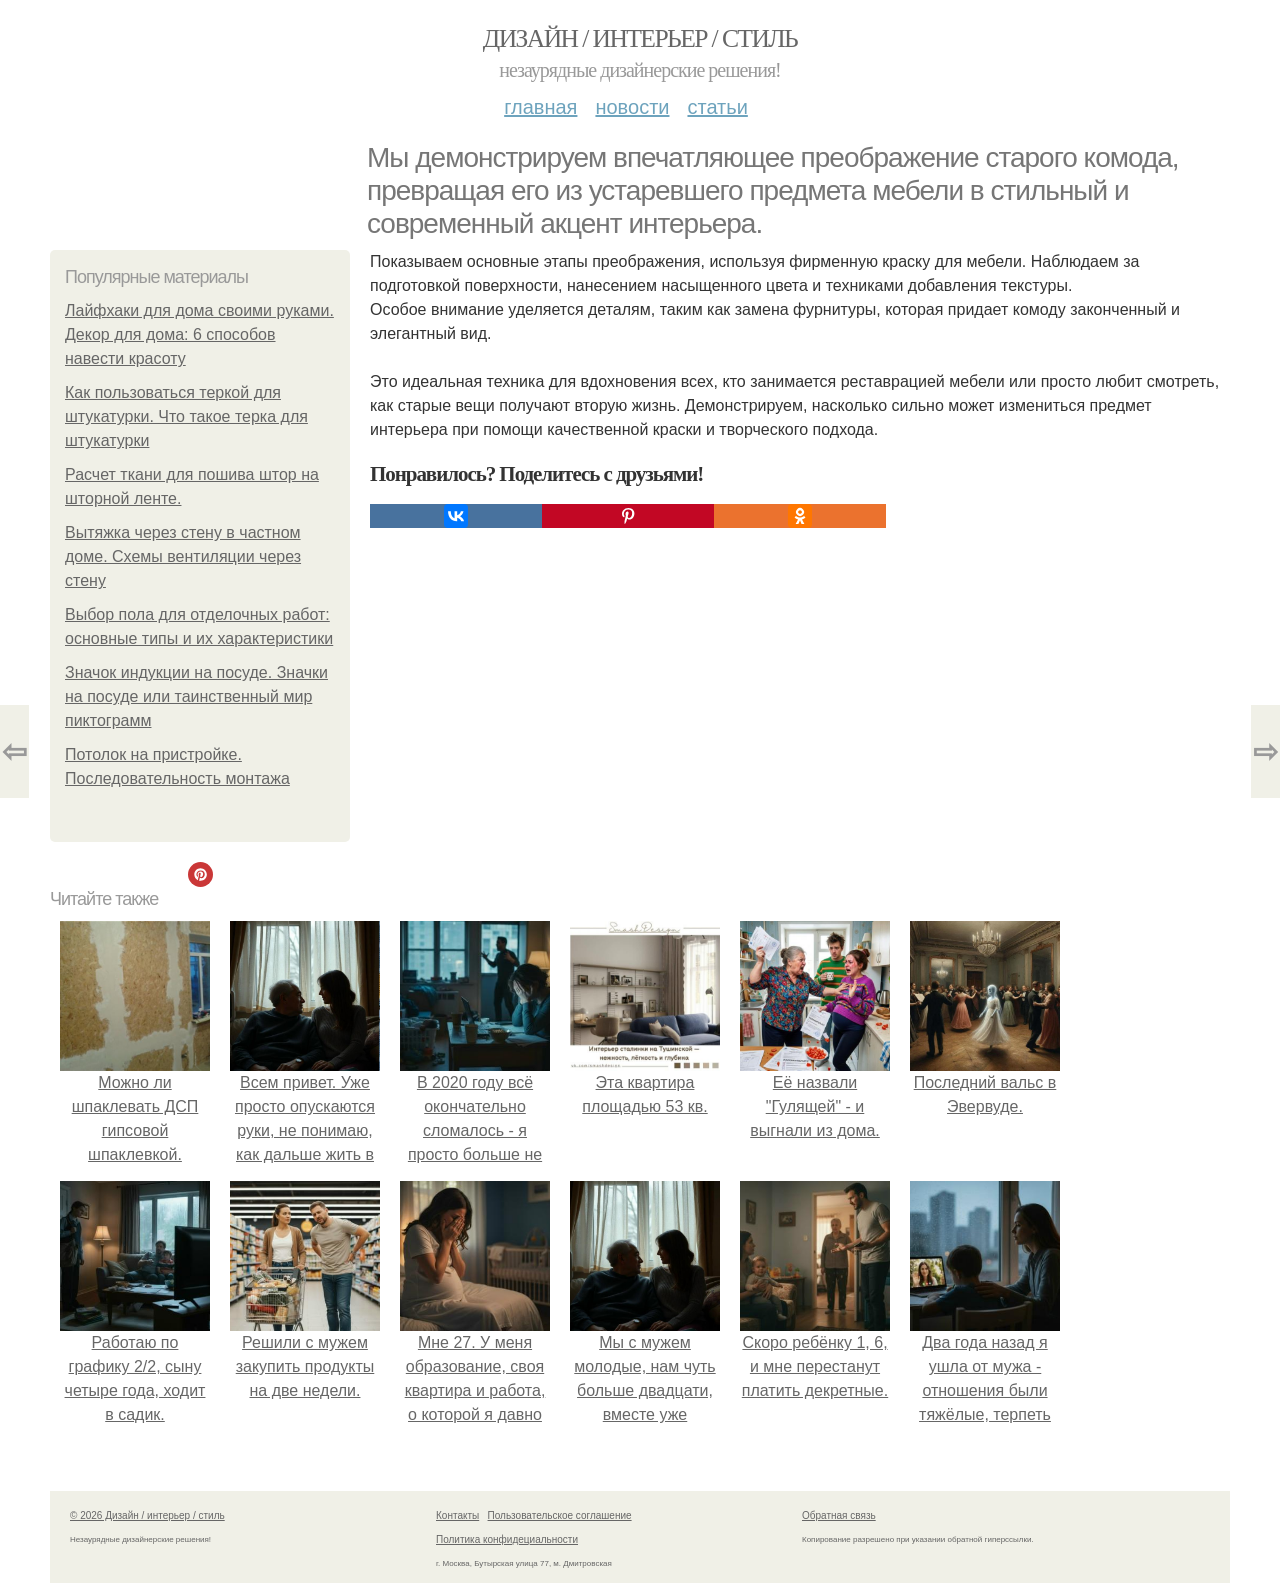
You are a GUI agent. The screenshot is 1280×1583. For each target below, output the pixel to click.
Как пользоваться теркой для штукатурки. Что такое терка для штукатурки (186, 416)
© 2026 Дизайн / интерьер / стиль (147, 1515)
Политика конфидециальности (507, 1539)
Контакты (457, 1515)
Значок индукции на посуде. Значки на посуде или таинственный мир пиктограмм (196, 696)
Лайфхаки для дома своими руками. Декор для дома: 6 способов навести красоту (199, 334)
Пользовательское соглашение (560, 1515)
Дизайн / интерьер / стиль (640, 38)
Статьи (717, 107)
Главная (540, 107)
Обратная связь (839, 1515)
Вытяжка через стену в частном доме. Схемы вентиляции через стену (183, 556)
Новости (632, 107)
